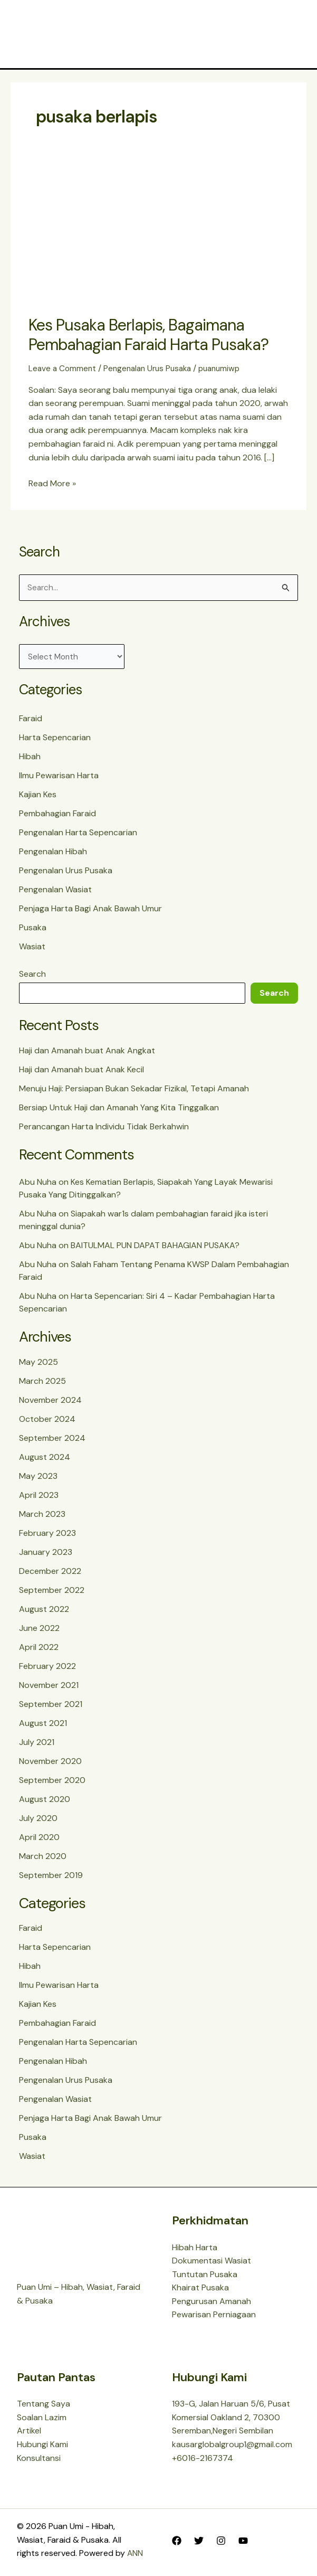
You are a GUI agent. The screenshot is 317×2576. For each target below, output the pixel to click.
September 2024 (52, 1441)
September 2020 (52, 1783)
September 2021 (50, 1707)
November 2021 (49, 1688)
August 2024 (44, 1460)
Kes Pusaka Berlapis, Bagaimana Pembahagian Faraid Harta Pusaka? (148, 336)
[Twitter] (199, 2540)
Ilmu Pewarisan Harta (59, 778)
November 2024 (50, 1403)
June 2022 (39, 1631)
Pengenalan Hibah (53, 854)
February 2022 (47, 1669)
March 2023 (42, 1517)
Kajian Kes (37, 797)
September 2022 (51, 1593)
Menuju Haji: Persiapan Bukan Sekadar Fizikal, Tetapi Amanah (134, 1091)
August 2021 (43, 1726)
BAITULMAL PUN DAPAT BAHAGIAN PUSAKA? (155, 1248)
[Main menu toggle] (288, 34)
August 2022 (44, 1612)
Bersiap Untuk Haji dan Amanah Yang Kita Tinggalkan (119, 1110)
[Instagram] (221, 2540)
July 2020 (38, 1821)
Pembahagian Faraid (57, 816)
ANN (135, 2553)
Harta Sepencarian (55, 740)
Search (32, 977)
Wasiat (32, 949)
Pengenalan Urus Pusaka (152, 370)
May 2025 (38, 1365)
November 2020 (50, 1764)
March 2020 (42, 1859)
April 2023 (39, 1498)
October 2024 (47, 1422)
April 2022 (39, 1650)
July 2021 (36, 1745)
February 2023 (47, 1536)
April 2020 (39, 1840)
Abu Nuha (37, 1185)
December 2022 (50, 1574)
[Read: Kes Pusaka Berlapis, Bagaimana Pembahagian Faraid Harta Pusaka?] (158, 235)
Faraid (30, 721)
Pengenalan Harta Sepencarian (78, 835)
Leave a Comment (63, 370)
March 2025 (42, 1384)
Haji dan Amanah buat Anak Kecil (81, 1072)
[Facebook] (176, 2540)
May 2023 (38, 1479)
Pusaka (32, 930)
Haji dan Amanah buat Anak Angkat (87, 1053)
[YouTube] (243, 2540)
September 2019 (51, 1878)
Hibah (30, 759)
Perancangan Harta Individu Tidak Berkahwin (104, 1129)
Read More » (52, 484)
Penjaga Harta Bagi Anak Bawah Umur (90, 911)
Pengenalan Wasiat (55, 892)
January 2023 (45, 1555)
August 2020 (44, 1802)
